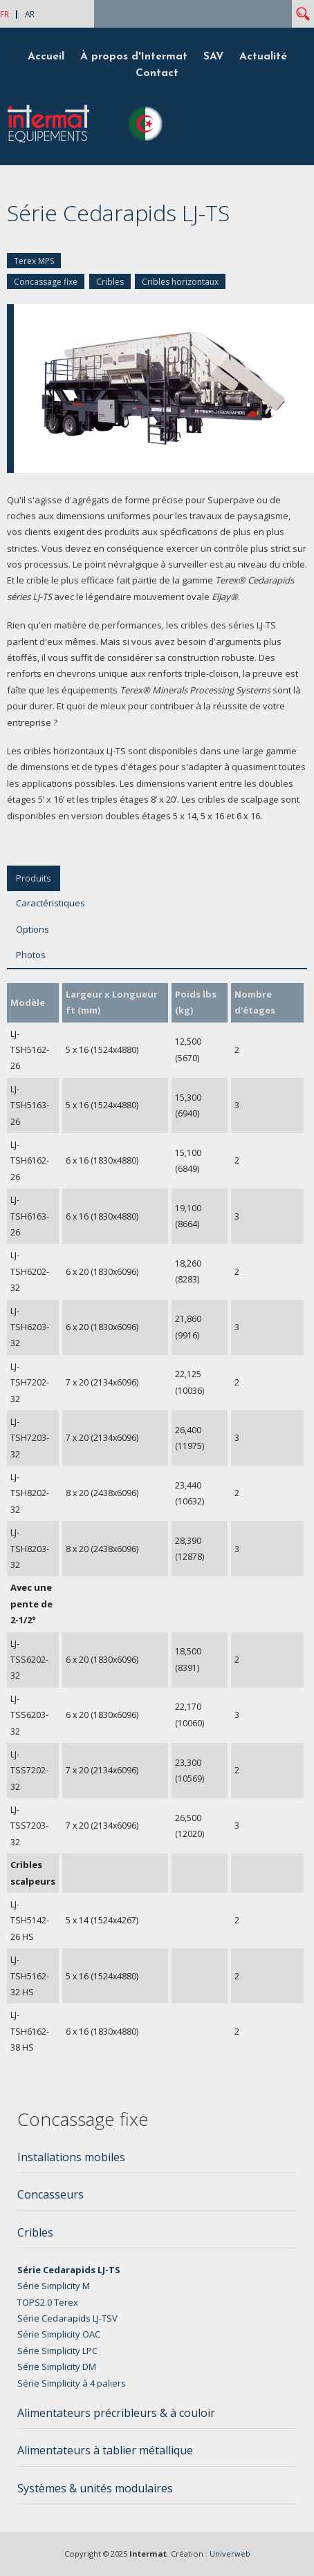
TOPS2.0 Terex (47, 2302)
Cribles (110, 282)
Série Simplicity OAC (58, 2334)
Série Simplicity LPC (57, 2350)
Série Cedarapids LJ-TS (68, 2270)
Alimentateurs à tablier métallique (105, 2450)
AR (30, 13)
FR (4, 13)
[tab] (156, 2161)
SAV (213, 56)
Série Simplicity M (53, 2285)
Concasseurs (50, 2194)
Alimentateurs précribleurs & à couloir (116, 2412)
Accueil (46, 56)
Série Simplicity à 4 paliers (71, 2383)
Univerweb (230, 2553)
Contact (157, 73)
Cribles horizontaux (180, 282)
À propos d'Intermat (133, 56)
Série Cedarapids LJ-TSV (67, 2318)
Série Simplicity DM (56, 2366)
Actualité (263, 56)
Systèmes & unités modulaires (95, 2488)
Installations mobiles (71, 2157)
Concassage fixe (45, 282)
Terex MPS (34, 261)
